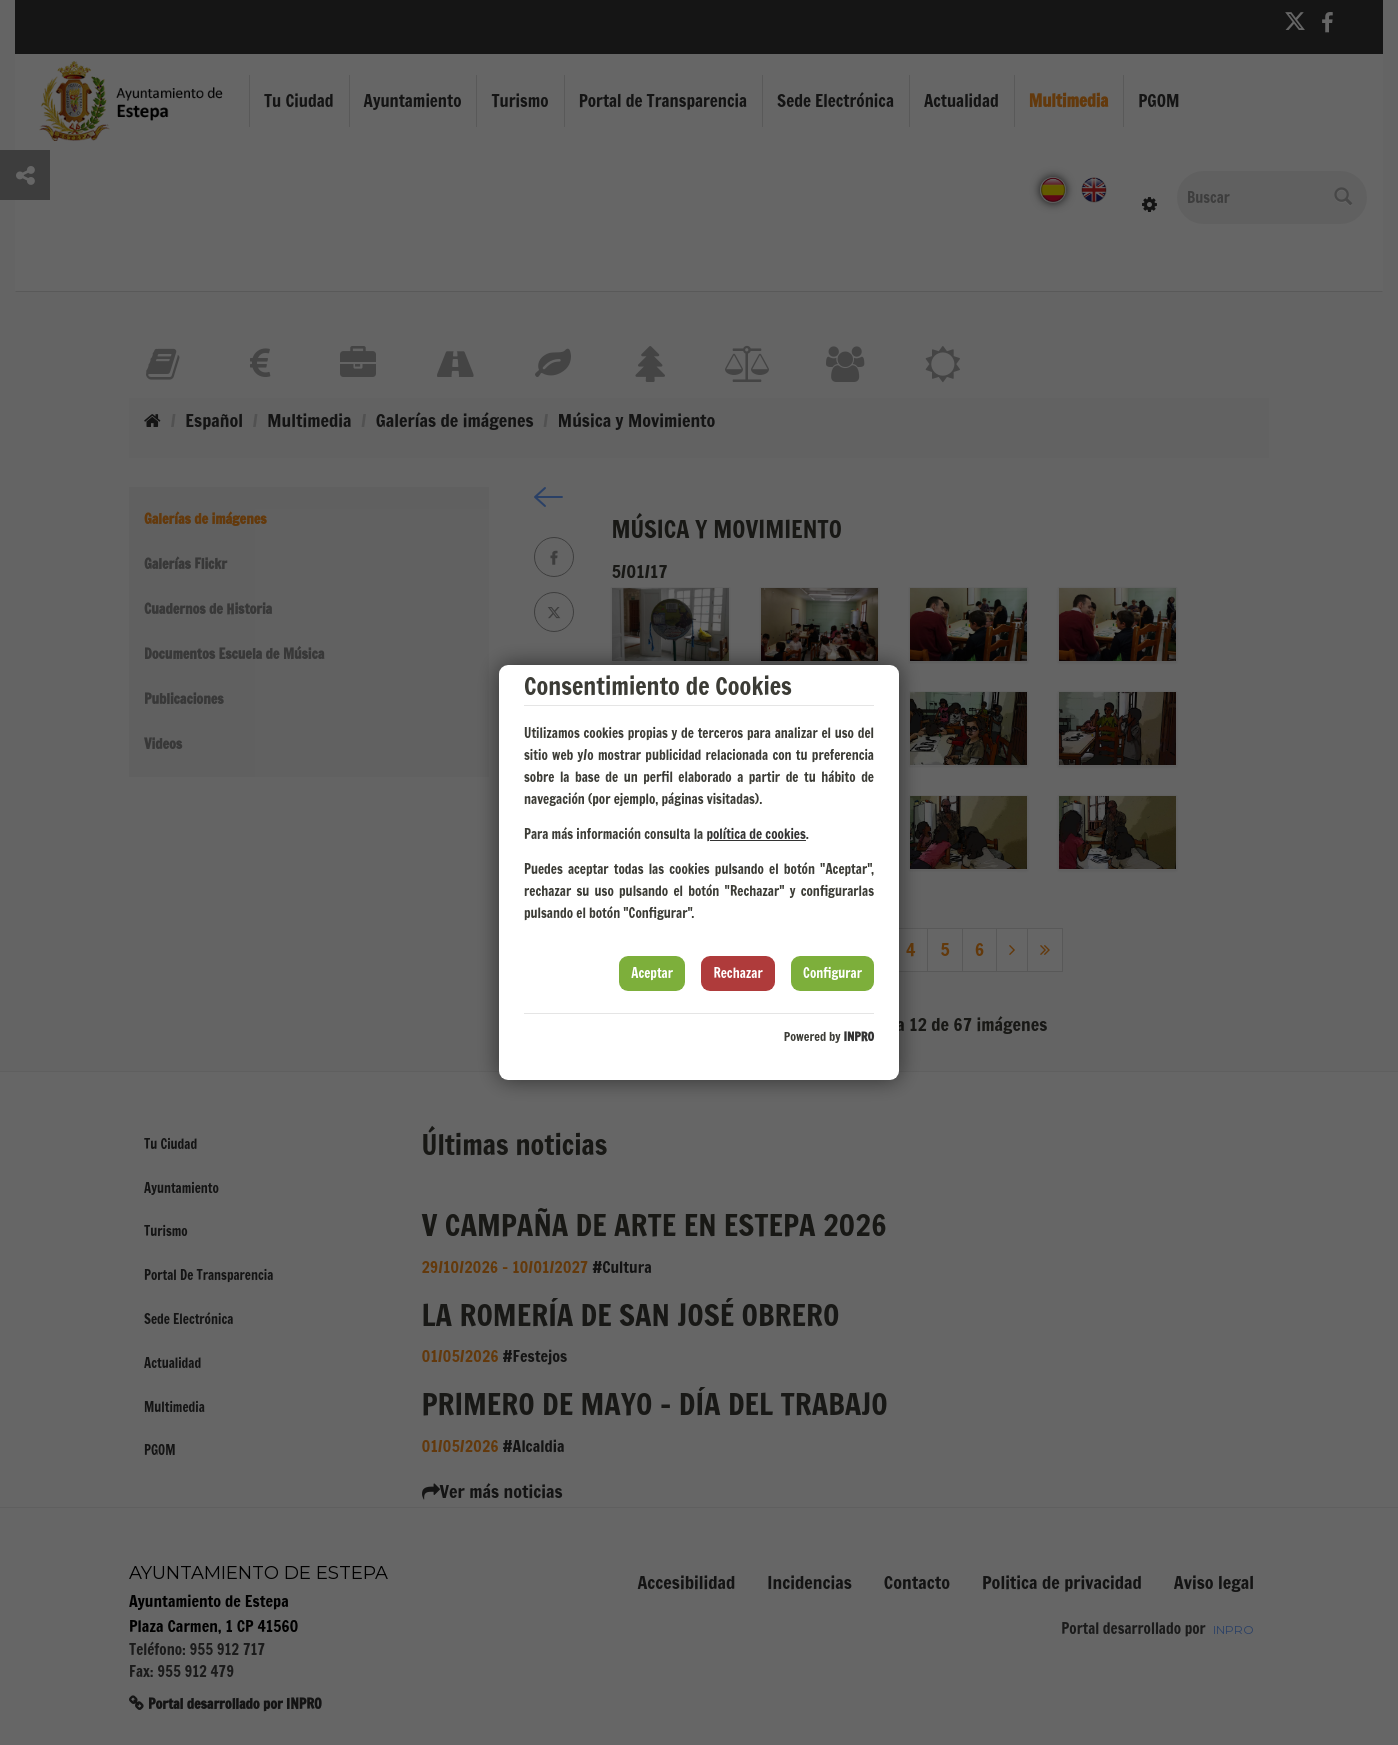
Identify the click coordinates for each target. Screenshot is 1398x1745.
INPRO (858, 1036)
